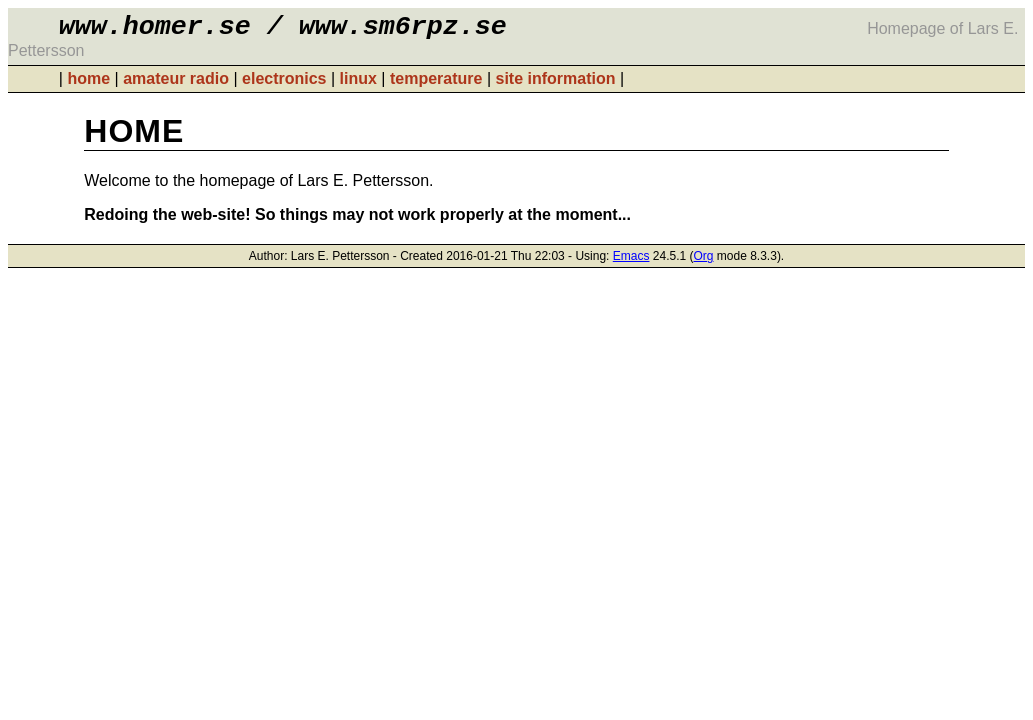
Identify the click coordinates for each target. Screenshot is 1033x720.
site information (555, 84)
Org (703, 262)
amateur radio (176, 84)
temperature (436, 84)
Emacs (631, 262)
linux (358, 84)
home (88, 84)
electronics (284, 84)
